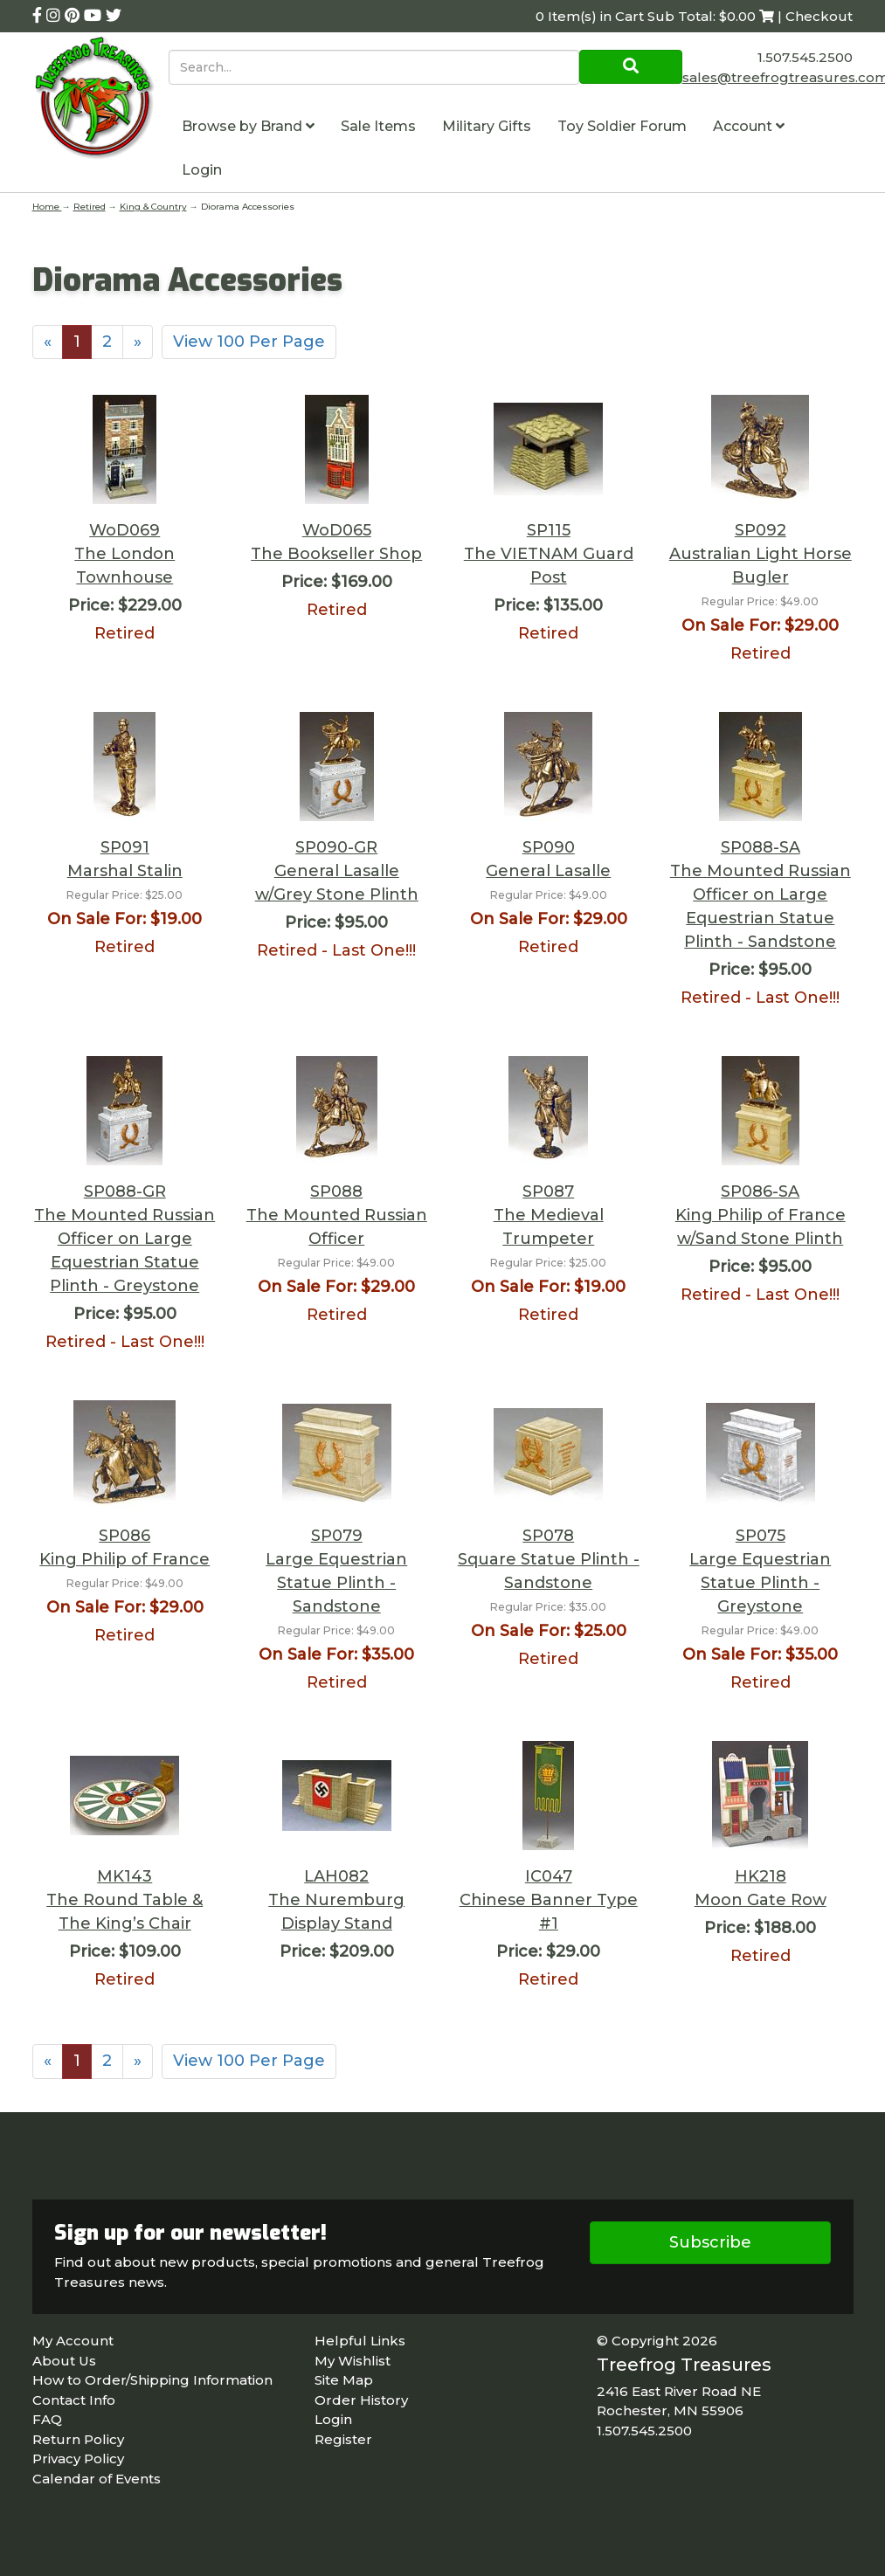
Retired (89, 206)
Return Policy (78, 2439)
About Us (64, 2360)
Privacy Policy (78, 2458)
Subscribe (710, 2242)
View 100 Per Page (249, 341)
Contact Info (73, 2400)
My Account (73, 2340)
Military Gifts (486, 126)
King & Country (153, 206)
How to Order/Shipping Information (152, 2380)
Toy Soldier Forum (622, 126)
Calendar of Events (96, 2478)
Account (749, 126)
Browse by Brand (248, 126)
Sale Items (378, 126)
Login (202, 170)
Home (47, 206)
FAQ (47, 2419)
